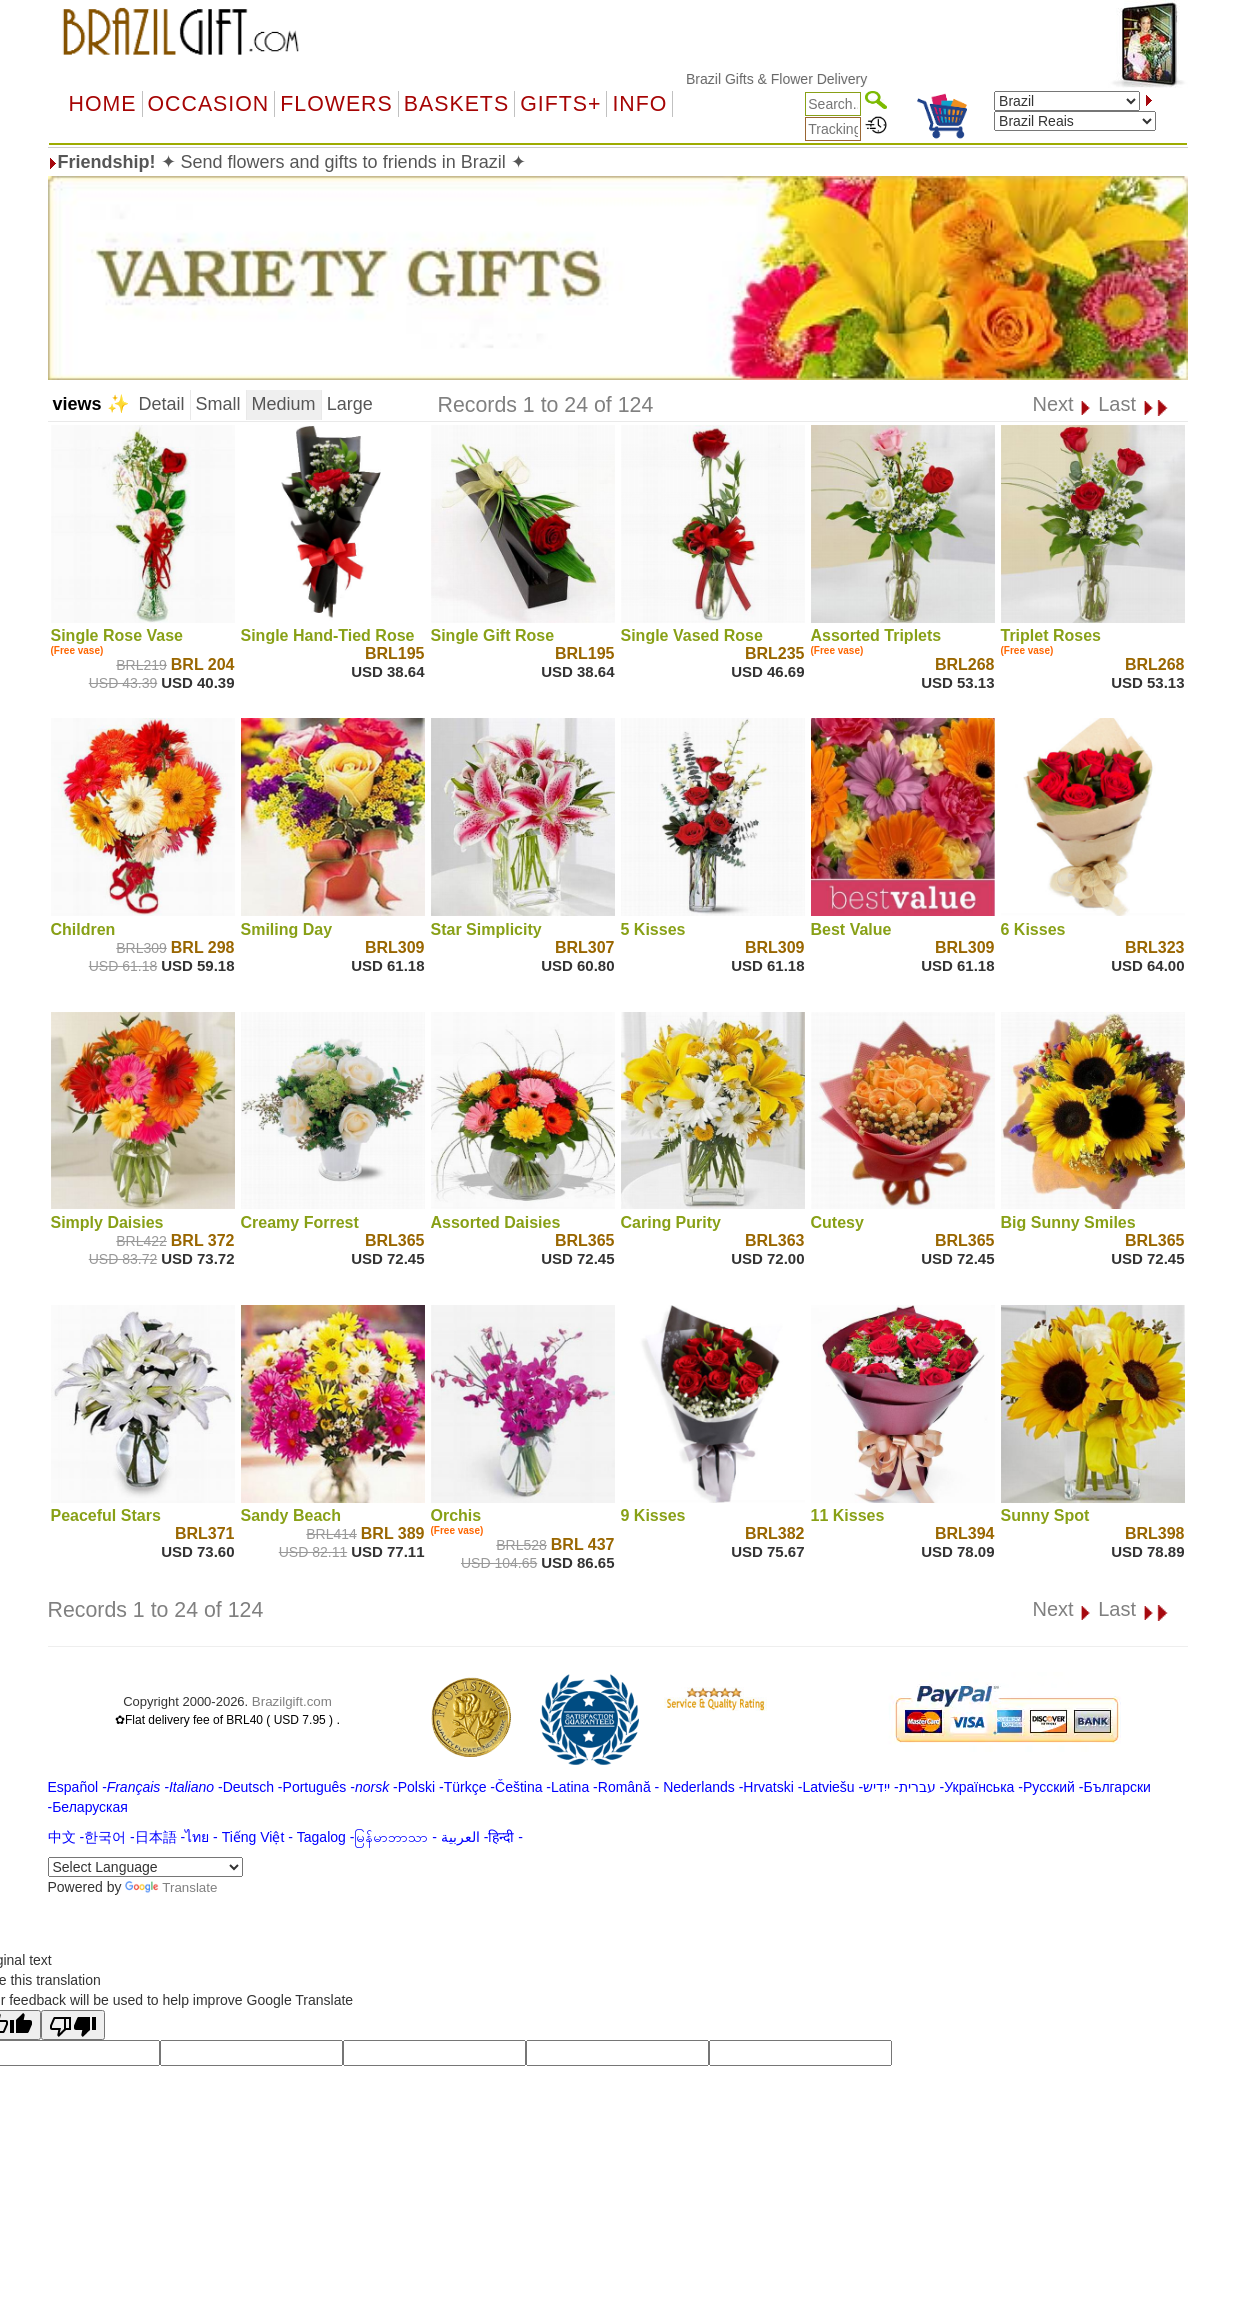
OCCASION (209, 104)
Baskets (456, 104)
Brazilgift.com (292, 1701)
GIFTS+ (560, 104)
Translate (171, 1887)
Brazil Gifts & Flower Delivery (805, 79)
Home (103, 104)
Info (639, 104)
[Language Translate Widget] (145, 1867)
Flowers (336, 104)
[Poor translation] (73, 2025)
